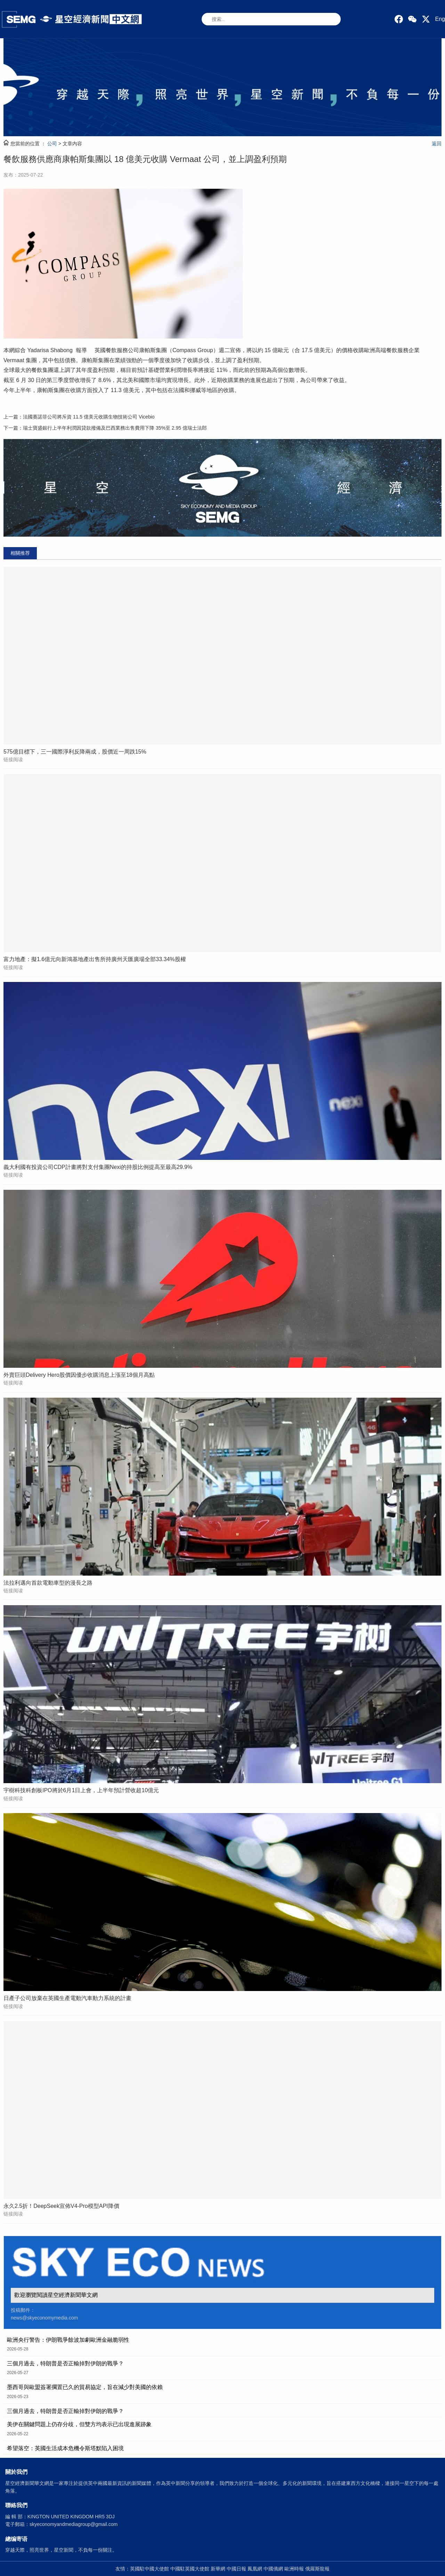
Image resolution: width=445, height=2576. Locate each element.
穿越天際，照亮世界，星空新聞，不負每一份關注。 (61, 2550)
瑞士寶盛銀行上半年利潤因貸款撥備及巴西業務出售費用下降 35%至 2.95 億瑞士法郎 (115, 428)
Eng (440, 19)
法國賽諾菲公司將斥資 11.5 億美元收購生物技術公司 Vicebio (89, 417)
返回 (437, 143)
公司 (52, 143)
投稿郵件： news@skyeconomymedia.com (44, 2314)
